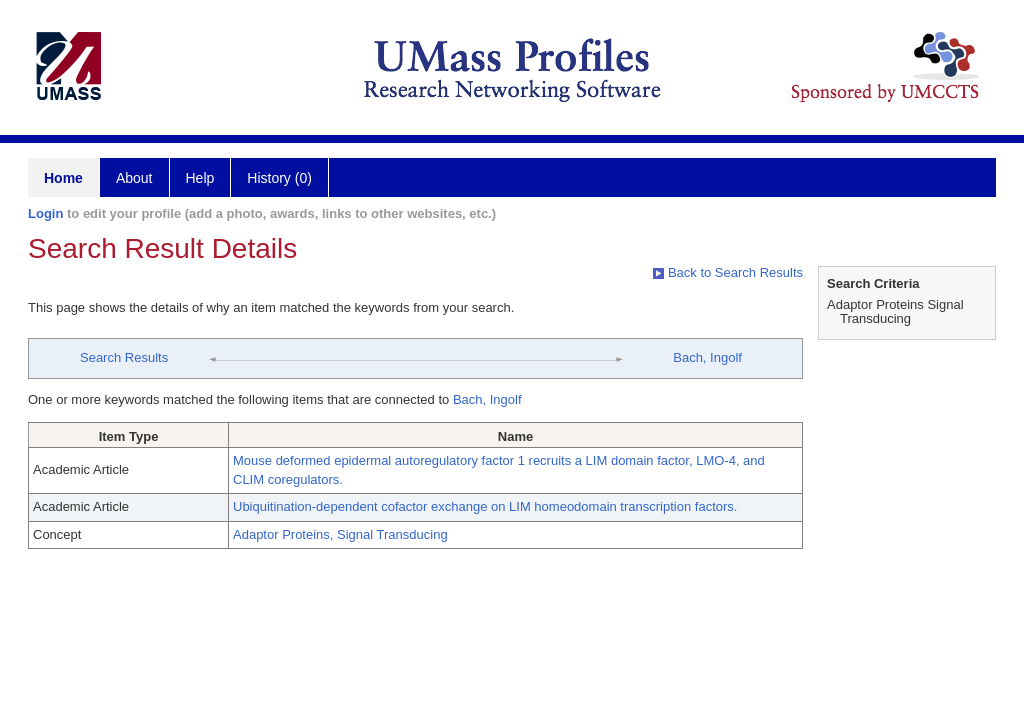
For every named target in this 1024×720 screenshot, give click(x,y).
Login (45, 213)
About (134, 178)
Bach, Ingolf (707, 357)
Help (200, 178)
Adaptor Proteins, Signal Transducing (340, 534)
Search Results (124, 357)
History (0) (279, 178)
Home (63, 178)
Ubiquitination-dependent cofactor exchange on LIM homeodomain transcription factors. (485, 506)
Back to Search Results (728, 272)
